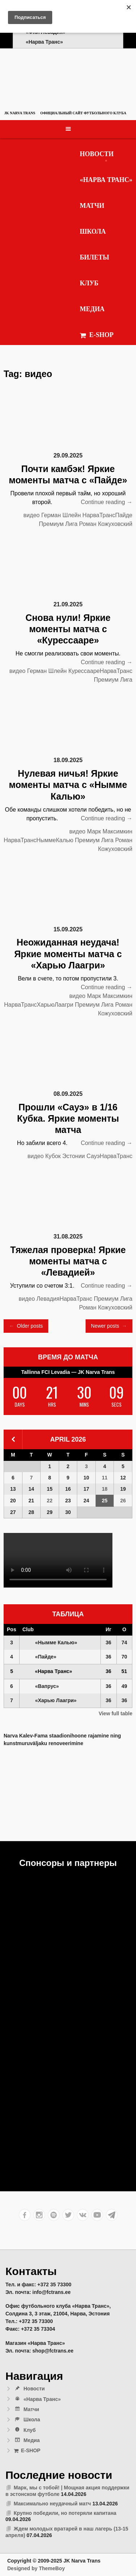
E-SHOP (97, 335)
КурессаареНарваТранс (100, 671)
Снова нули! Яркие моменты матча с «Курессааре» (68, 629)
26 (123, 1500)
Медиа (92, 309)
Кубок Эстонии (65, 1156)
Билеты (94, 257)
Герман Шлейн (61, 515)
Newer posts (109, 1326)
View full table (115, 1713)
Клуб (89, 283)
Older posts (26, 1326)
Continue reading (106, 502)
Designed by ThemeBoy (36, 2568)
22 (50, 1500)
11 (105, 1478)
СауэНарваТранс (109, 1156)
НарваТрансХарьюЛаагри (38, 1005)
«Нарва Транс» (106, 179)
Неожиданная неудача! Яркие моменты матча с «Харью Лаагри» (68, 953)
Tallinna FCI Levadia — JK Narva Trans (68, 1372)
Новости (97, 154)
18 (105, 1489)
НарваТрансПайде (107, 515)
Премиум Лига (58, 524)
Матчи (92, 205)
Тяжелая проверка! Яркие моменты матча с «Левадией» (67, 1261)
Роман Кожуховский (105, 524)
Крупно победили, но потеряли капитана (65, 2513)
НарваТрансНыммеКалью (38, 840)
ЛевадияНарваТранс (64, 1299)
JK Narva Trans (19, 113)
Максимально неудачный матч (52, 2503)
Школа (93, 231)
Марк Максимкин (109, 831)
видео (32, 515)
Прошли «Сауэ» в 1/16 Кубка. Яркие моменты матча (68, 1118)
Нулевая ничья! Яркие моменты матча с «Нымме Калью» (68, 784)
